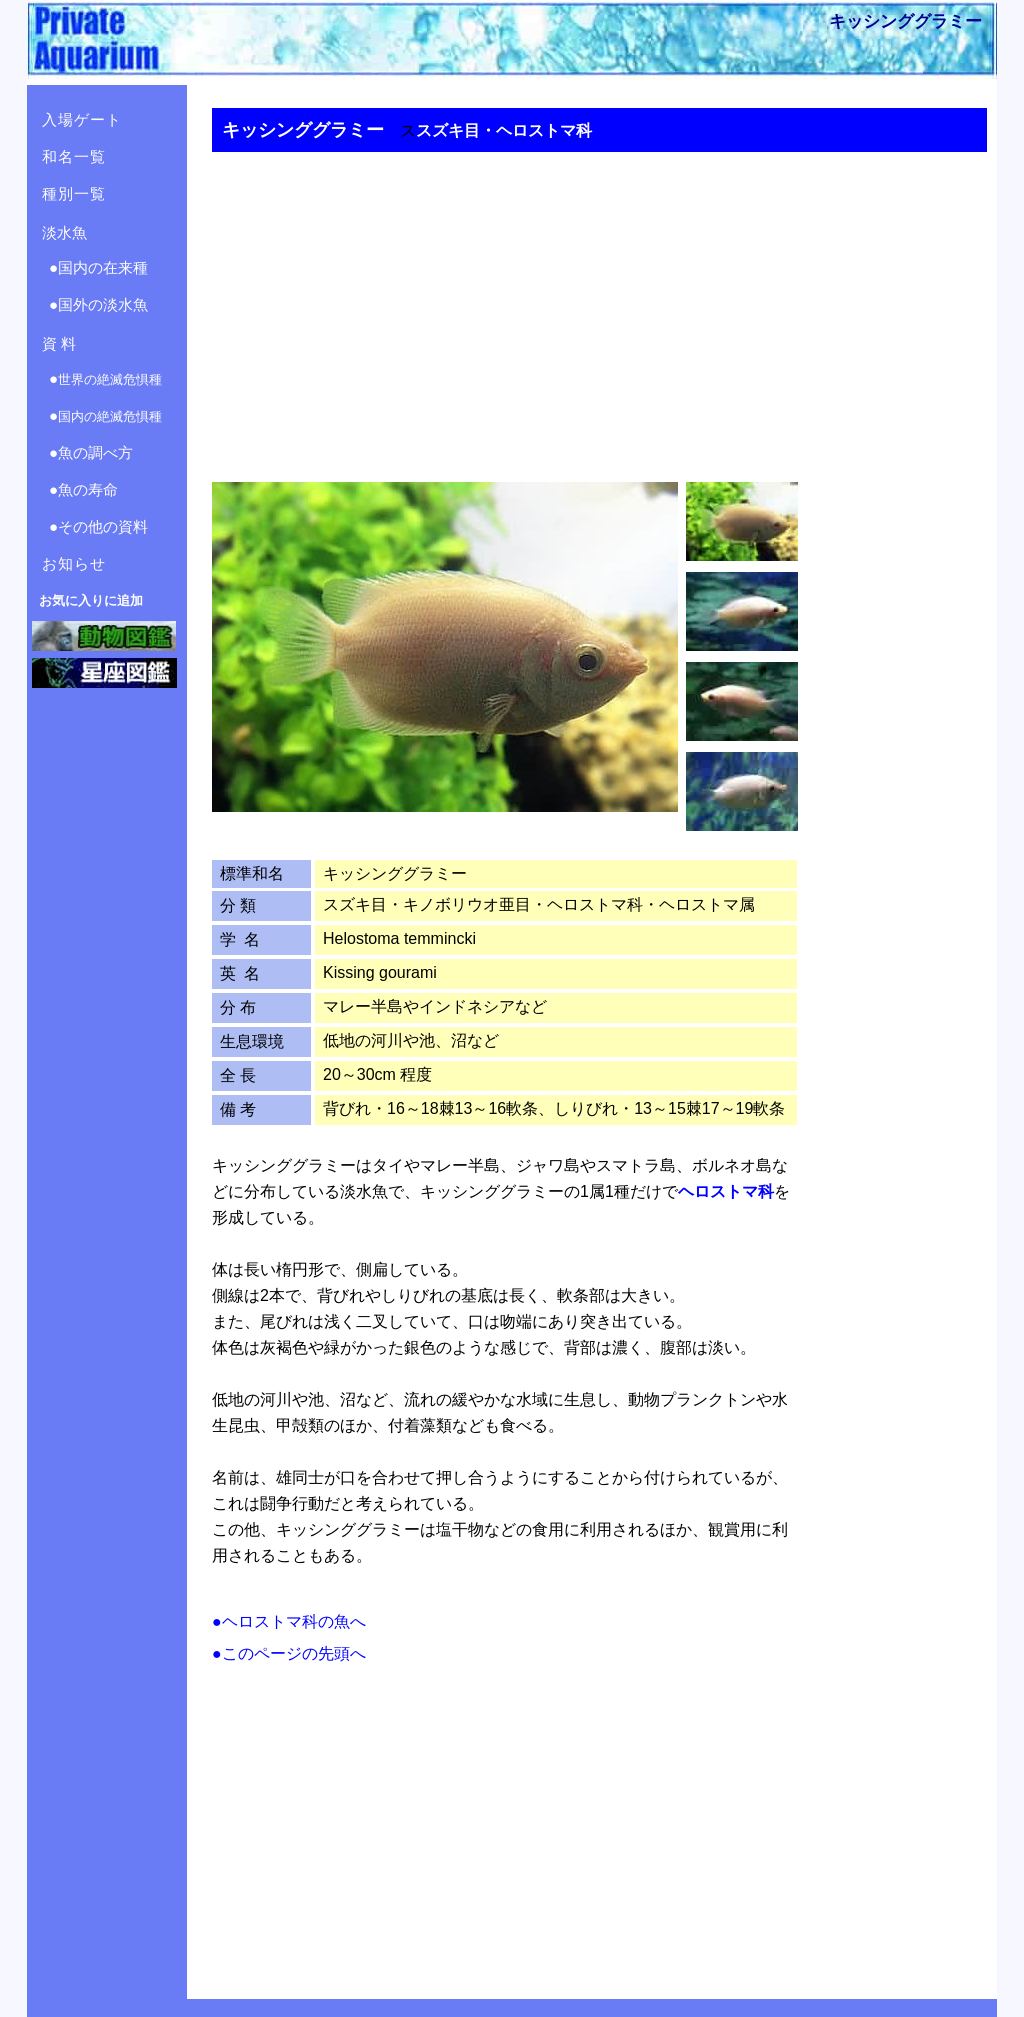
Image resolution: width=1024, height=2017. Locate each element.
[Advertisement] (592, 304)
